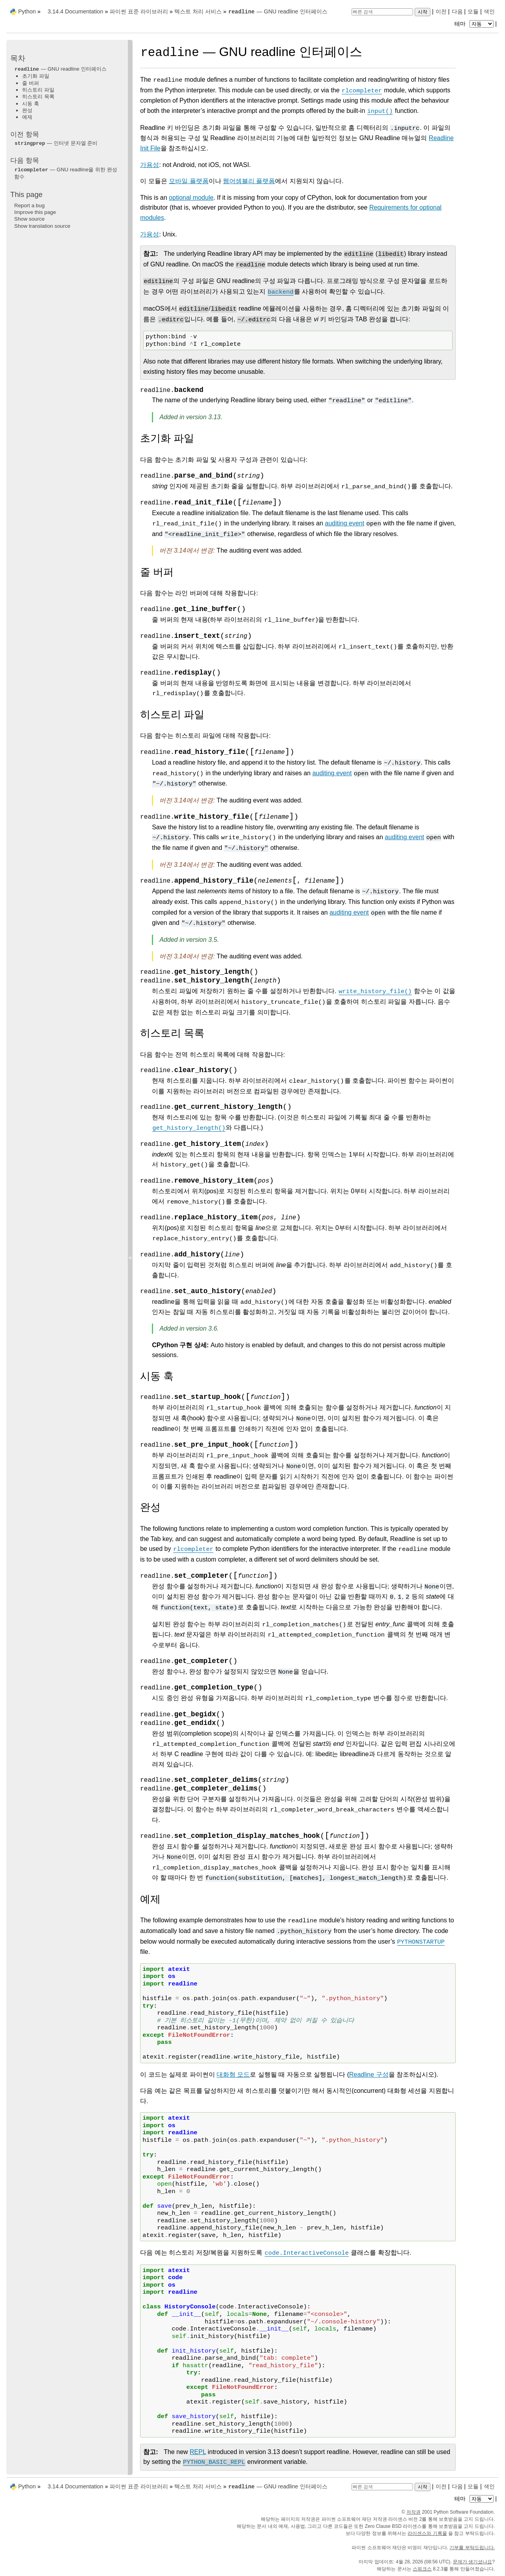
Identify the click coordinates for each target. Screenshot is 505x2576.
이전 (441, 11)
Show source (29, 219)
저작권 (413, 2512)
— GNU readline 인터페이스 (277, 11)
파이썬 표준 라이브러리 (139, 11)
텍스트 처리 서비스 (198, 11)
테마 (475, 24)
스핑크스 (422, 2569)
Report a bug (29, 205)
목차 (17, 58)
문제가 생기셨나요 (472, 2562)
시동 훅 (30, 104)
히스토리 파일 (38, 90)
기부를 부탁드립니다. (472, 2547)
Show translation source (42, 226)
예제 (27, 117)
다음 (457, 11)
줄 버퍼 (30, 83)
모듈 (473, 11)
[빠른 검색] (382, 11)
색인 (489, 11)
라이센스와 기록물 (427, 2533)
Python (27, 11)
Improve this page (35, 212)
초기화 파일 (35, 76)
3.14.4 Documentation (75, 11)
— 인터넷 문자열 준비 (55, 143)
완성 (27, 110)
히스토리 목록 (38, 96)
